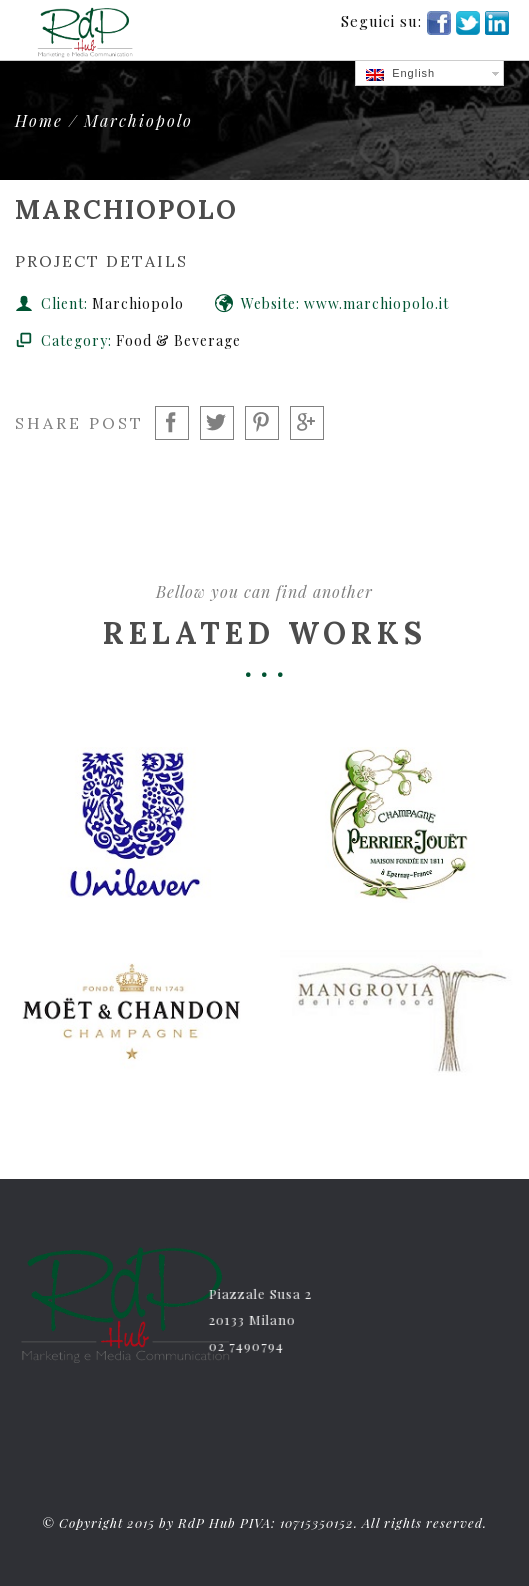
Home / (49, 120)
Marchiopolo (138, 120)
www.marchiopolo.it (376, 303)
